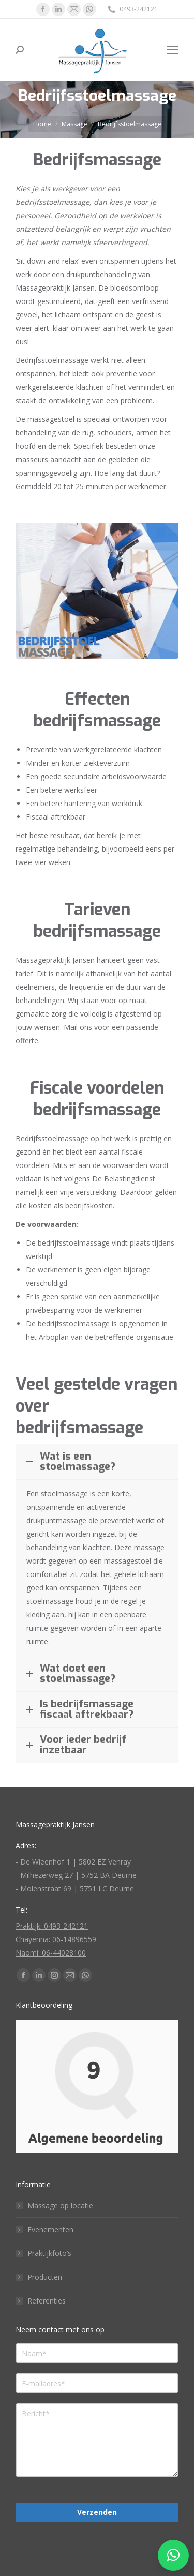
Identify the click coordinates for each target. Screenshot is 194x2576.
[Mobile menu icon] (172, 49)
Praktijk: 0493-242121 (52, 1926)
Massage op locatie (60, 2205)
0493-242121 (132, 9)
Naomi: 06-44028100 (51, 1953)
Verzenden (97, 2512)
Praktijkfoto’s (49, 2253)
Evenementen (50, 2229)
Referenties (46, 2301)
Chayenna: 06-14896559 (56, 1939)
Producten (44, 2277)
